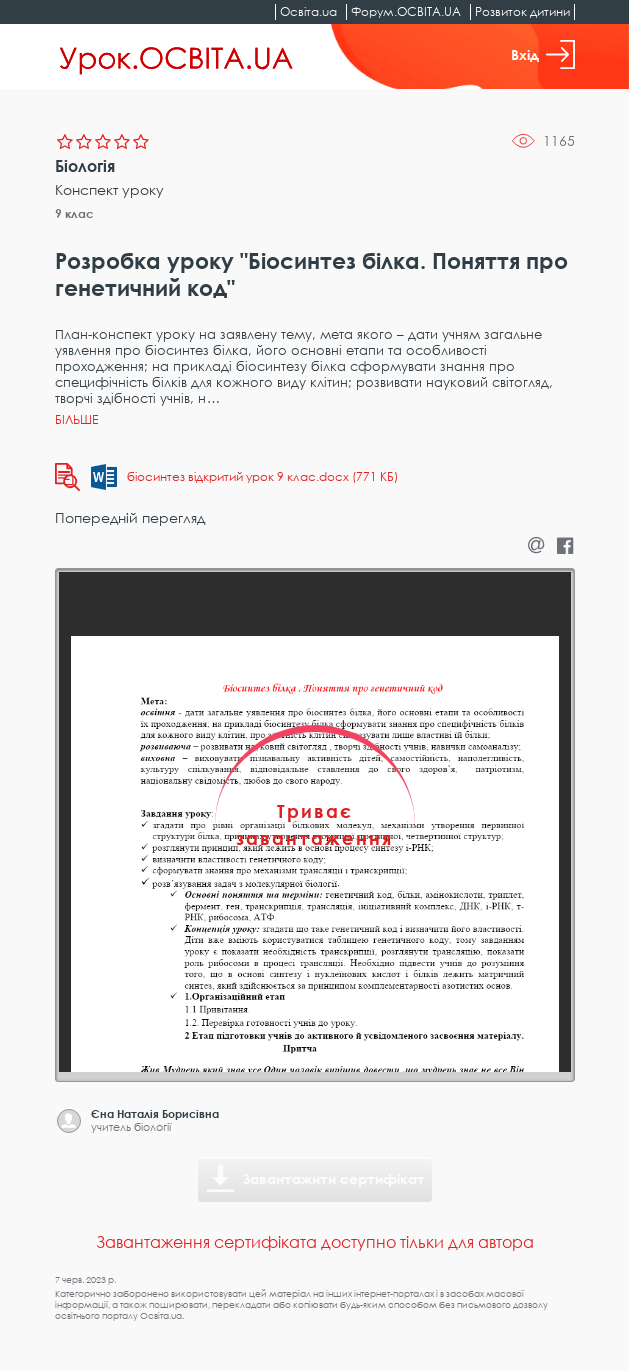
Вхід (543, 54)
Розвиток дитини (522, 11)
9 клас (74, 213)
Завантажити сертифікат (334, 1178)
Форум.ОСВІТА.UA (406, 11)
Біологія (85, 166)
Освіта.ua (308, 11)
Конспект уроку (109, 189)
